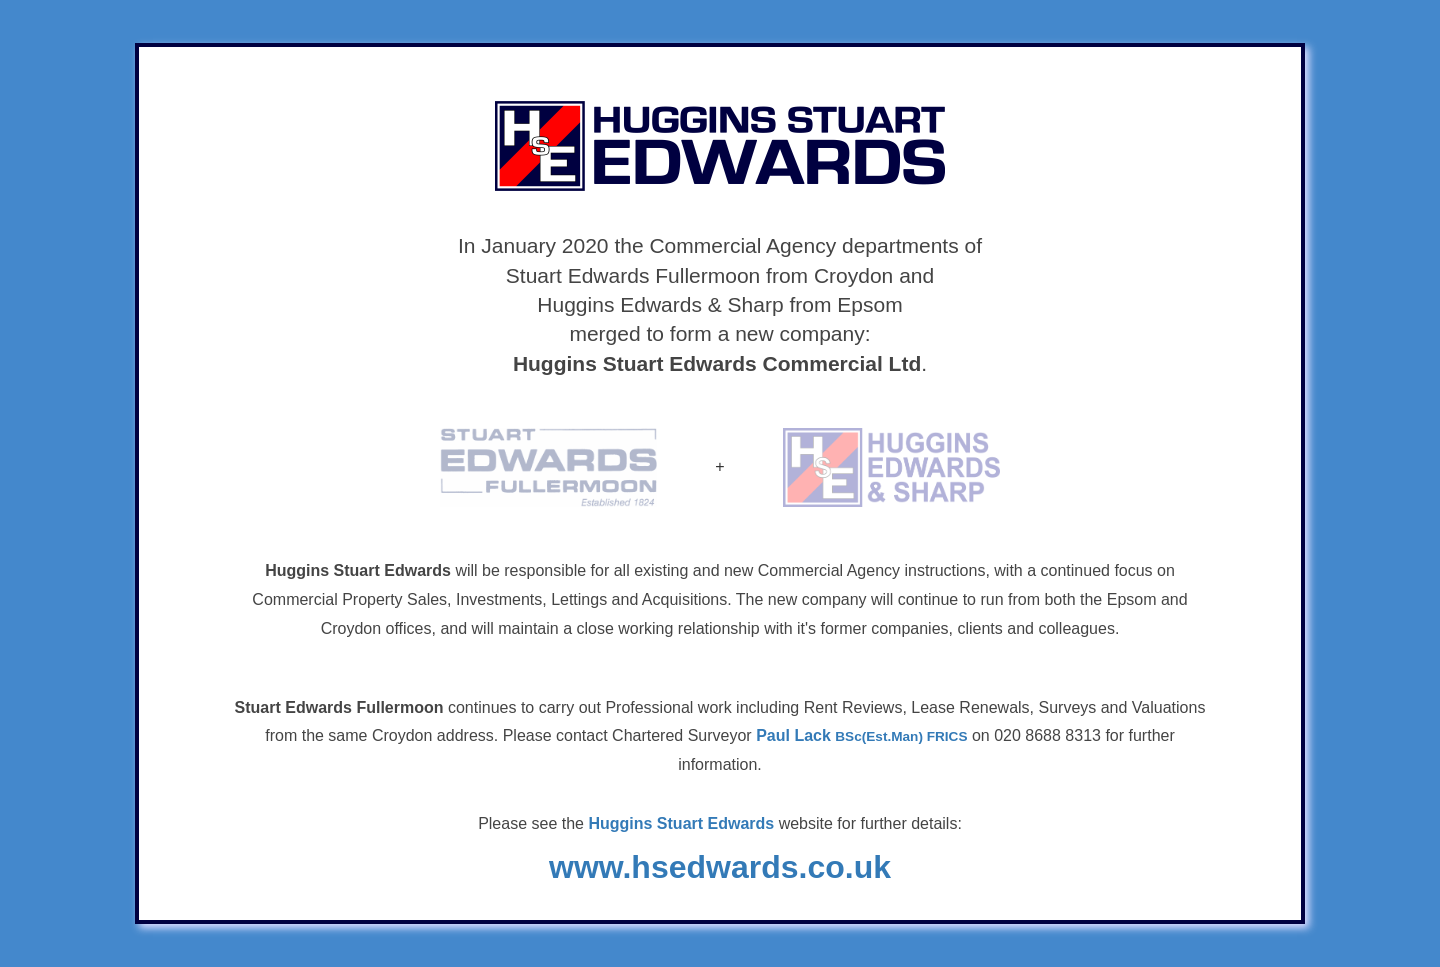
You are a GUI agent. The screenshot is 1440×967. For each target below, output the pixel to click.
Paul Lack (861, 735)
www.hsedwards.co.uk (720, 867)
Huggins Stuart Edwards (681, 823)
